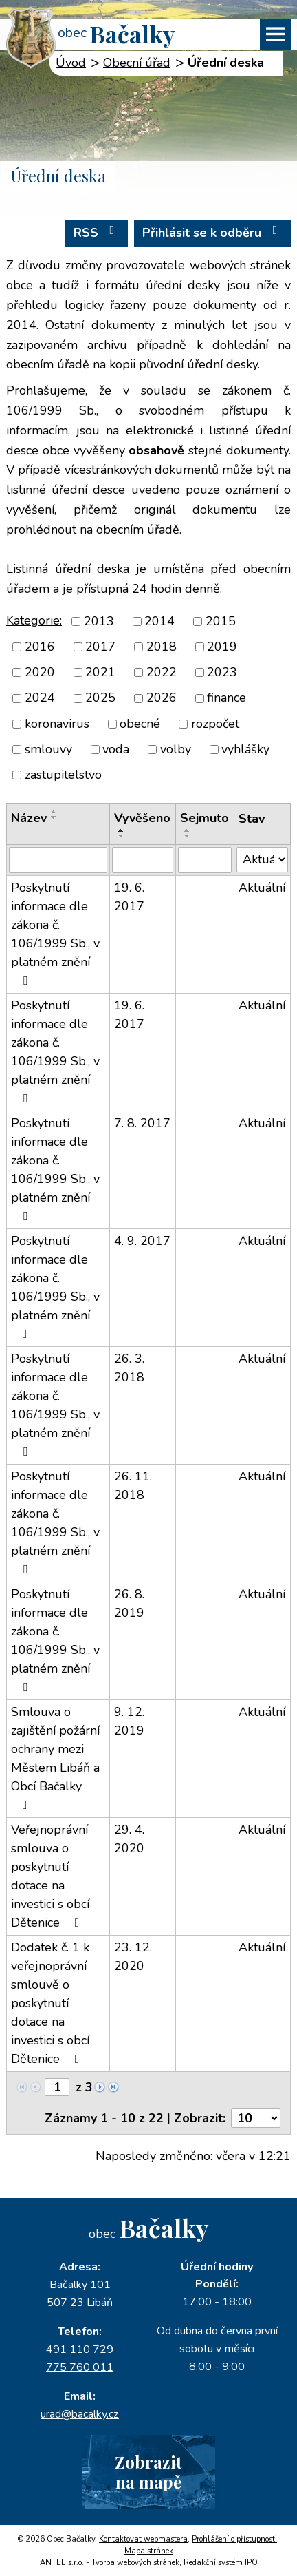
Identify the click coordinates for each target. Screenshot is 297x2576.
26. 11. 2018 (133, 1485)
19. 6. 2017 (129, 896)
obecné (140, 723)
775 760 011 (79, 2367)
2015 (221, 621)
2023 (222, 672)
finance (226, 698)
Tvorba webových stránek (135, 2562)
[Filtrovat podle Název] (58, 860)
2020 (40, 672)
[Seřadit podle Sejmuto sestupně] (187, 836)
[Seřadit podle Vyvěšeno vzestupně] (121, 830)
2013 (99, 621)
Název (29, 818)
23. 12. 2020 (133, 1956)
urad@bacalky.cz (80, 2414)
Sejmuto (204, 818)
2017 (100, 646)
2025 (100, 698)
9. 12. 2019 (129, 1721)
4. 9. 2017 (142, 1241)
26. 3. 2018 (129, 1367)
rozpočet (215, 723)
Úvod (71, 62)
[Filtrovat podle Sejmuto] (205, 860)
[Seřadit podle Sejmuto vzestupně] (187, 830)
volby (175, 749)
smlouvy (48, 749)
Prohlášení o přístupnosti (234, 2539)
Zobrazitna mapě (148, 2472)
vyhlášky (245, 749)
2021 (100, 672)
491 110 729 (79, 2349)
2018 (161, 646)
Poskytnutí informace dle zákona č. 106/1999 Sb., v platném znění (55, 933)
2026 (161, 698)
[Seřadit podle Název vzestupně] (54, 812)
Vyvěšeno (142, 818)
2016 (40, 646)
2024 (40, 698)
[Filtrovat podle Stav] (262, 859)
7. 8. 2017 (142, 1123)
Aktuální (262, 887)
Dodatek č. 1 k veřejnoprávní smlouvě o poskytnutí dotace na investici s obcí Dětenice (50, 2003)
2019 (222, 646)
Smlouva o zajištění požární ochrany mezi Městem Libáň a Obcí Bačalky (55, 1757)
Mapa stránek (148, 2551)
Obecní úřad (136, 62)
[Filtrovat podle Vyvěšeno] (142, 860)
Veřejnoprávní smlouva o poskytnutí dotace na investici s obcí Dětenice (50, 1876)
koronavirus (57, 723)
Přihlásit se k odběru (212, 232)
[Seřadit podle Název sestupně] (54, 817)
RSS (97, 232)
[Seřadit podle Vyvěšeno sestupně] (121, 836)
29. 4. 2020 (129, 1838)
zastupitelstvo (63, 774)
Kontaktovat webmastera (143, 2539)
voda (115, 749)
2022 (161, 672)
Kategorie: (34, 620)
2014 (159, 621)
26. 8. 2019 (129, 1603)
